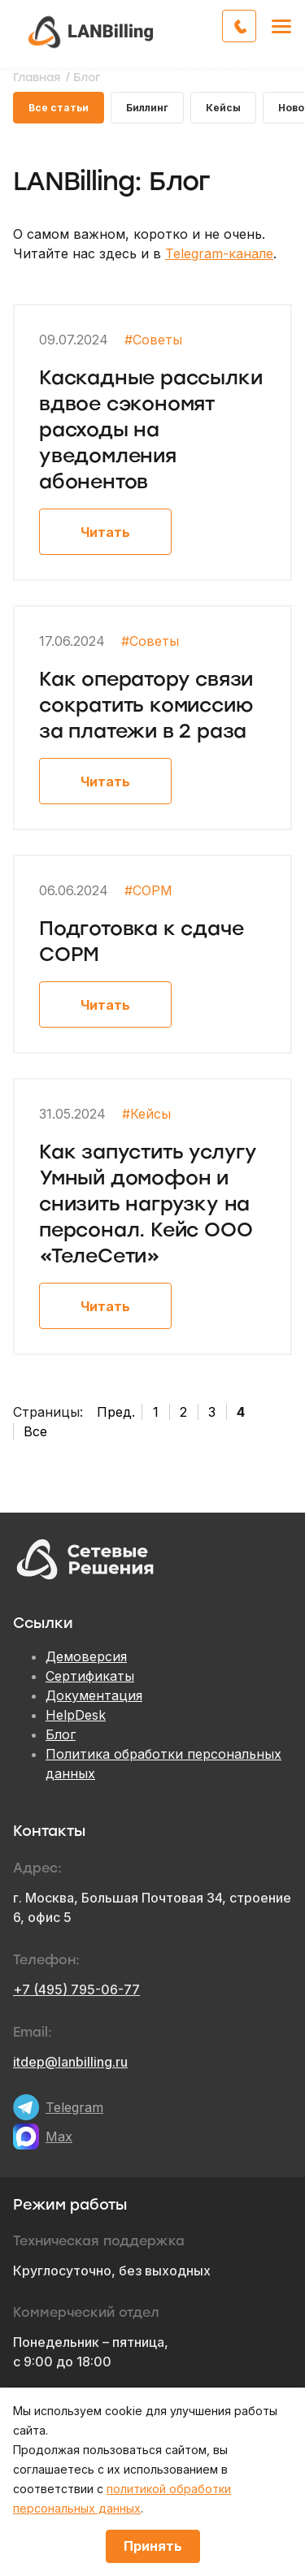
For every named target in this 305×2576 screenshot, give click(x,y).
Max (59, 2136)
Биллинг (147, 108)
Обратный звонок (255, 24)
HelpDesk (76, 1715)
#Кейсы (146, 1114)
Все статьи (58, 108)
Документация (94, 1695)
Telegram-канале (219, 253)
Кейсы (223, 108)
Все (35, 1431)
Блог (61, 1734)
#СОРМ (148, 890)
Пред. (116, 1412)
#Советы (153, 339)
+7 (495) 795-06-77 (76, 1989)
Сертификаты (90, 1676)
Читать (105, 532)
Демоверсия (86, 1656)
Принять (153, 2546)
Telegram (74, 2107)
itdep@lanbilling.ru (70, 2062)
